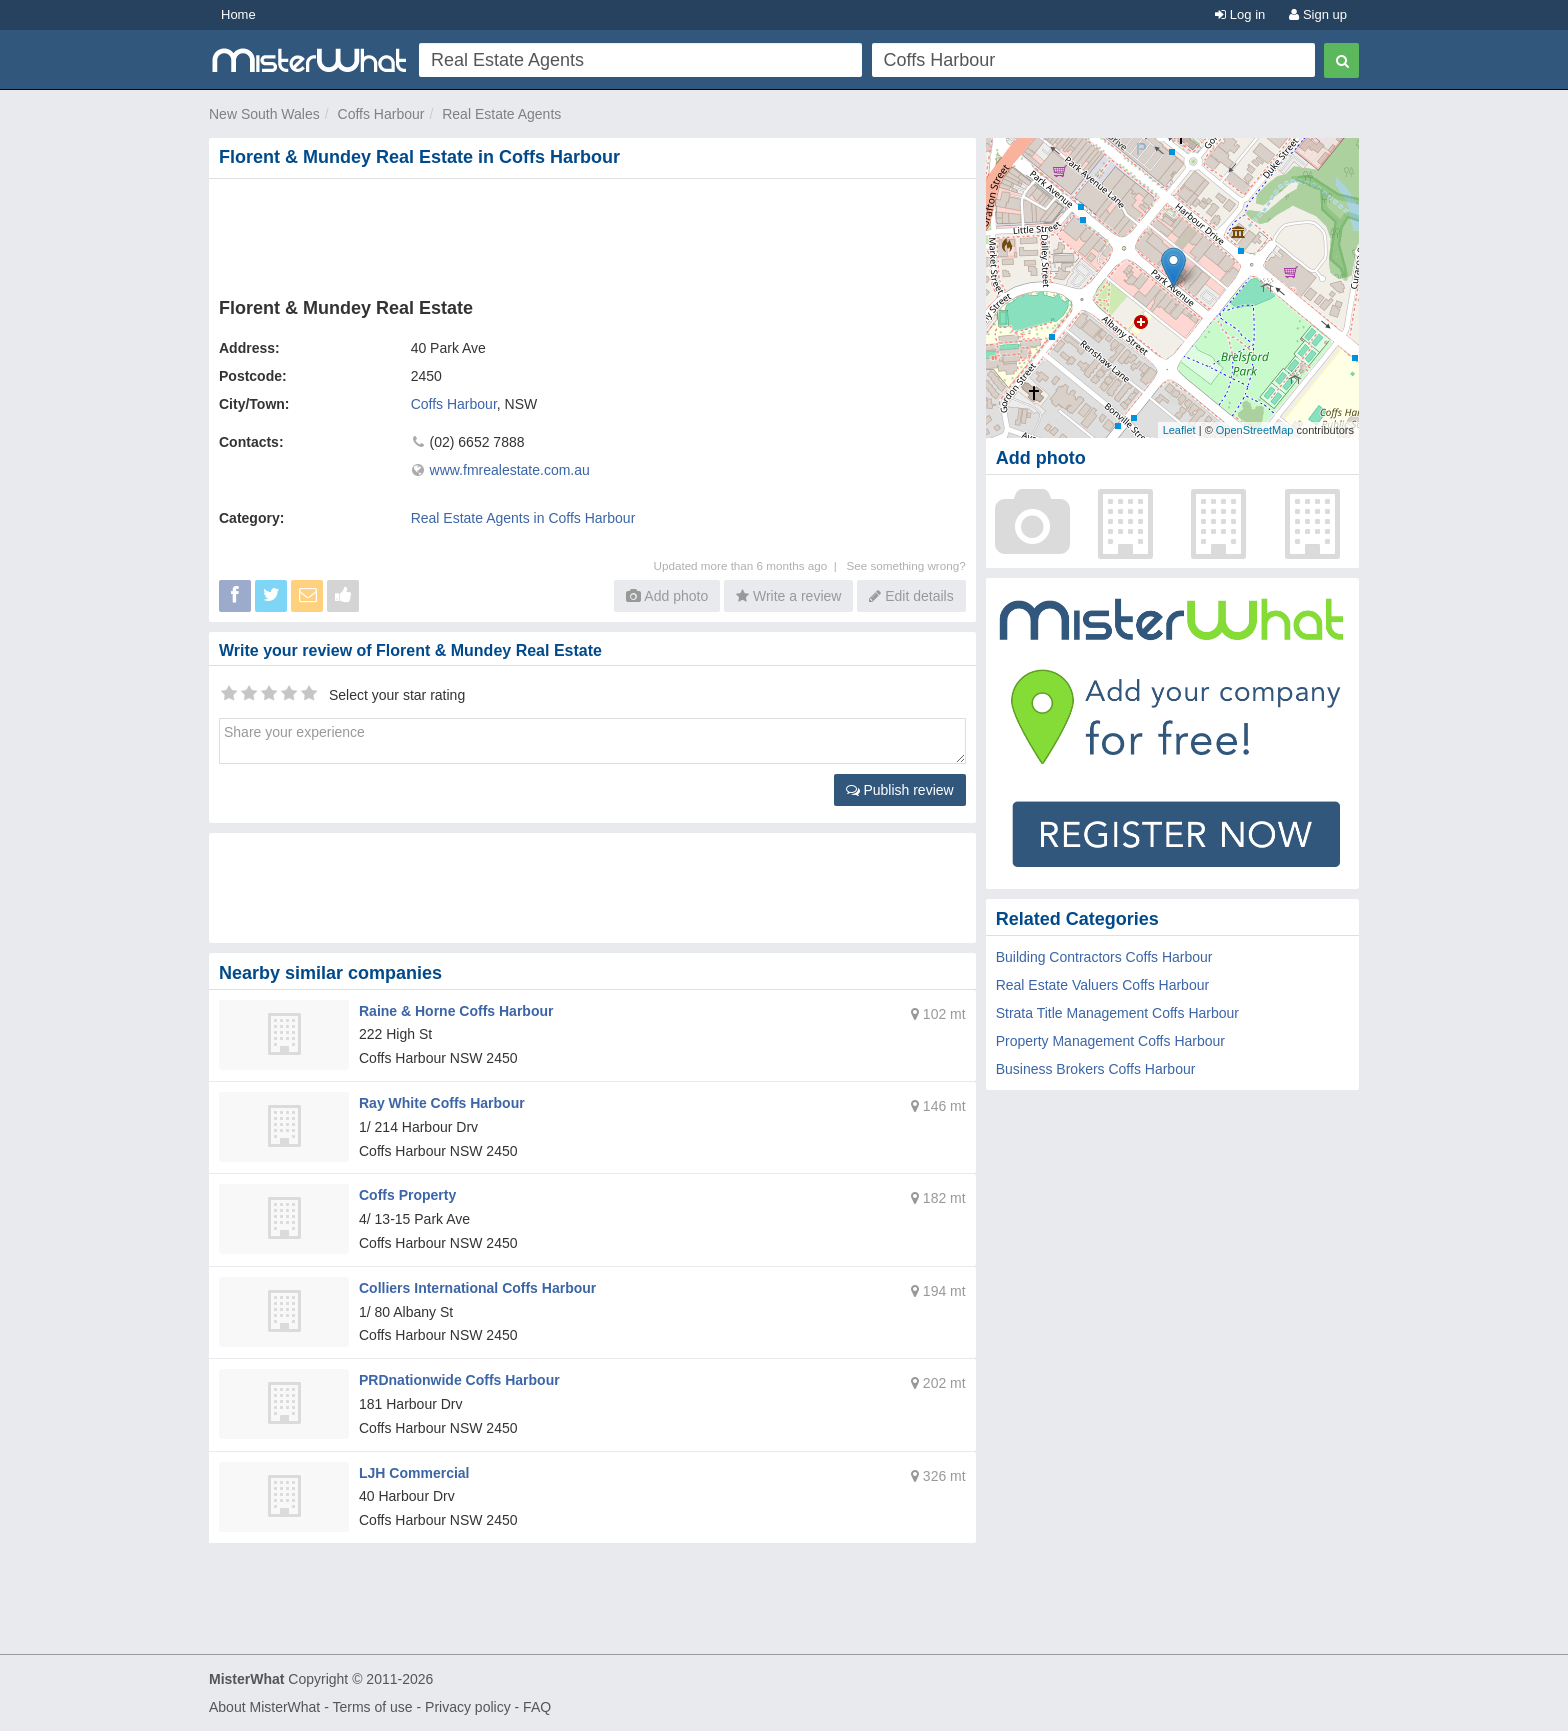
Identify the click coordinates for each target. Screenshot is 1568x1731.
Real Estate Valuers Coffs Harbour (1102, 985)
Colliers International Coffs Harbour (477, 1288)
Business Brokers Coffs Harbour (1096, 1069)
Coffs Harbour (381, 114)
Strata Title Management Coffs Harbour (1117, 1013)
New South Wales (264, 114)
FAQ (537, 1707)
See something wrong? (905, 565)
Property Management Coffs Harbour (1110, 1041)
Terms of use (372, 1707)
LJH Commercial (414, 1473)
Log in (1240, 14)
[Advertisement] (596, 234)
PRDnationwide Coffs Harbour (459, 1380)
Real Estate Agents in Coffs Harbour (523, 518)
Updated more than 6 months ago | (750, 565)
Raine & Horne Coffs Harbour (456, 1011)
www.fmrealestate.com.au (510, 470)
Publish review (900, 790)
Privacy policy (468, 1707)
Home (238, 14)
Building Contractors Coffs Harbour (1104, 957)
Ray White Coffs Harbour (442, 1103)
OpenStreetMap (1255, 430)
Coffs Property (407, 1195)
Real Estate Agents (501, 114)
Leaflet (1179, 430)
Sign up (1318, 14)
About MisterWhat (264, 1707)
